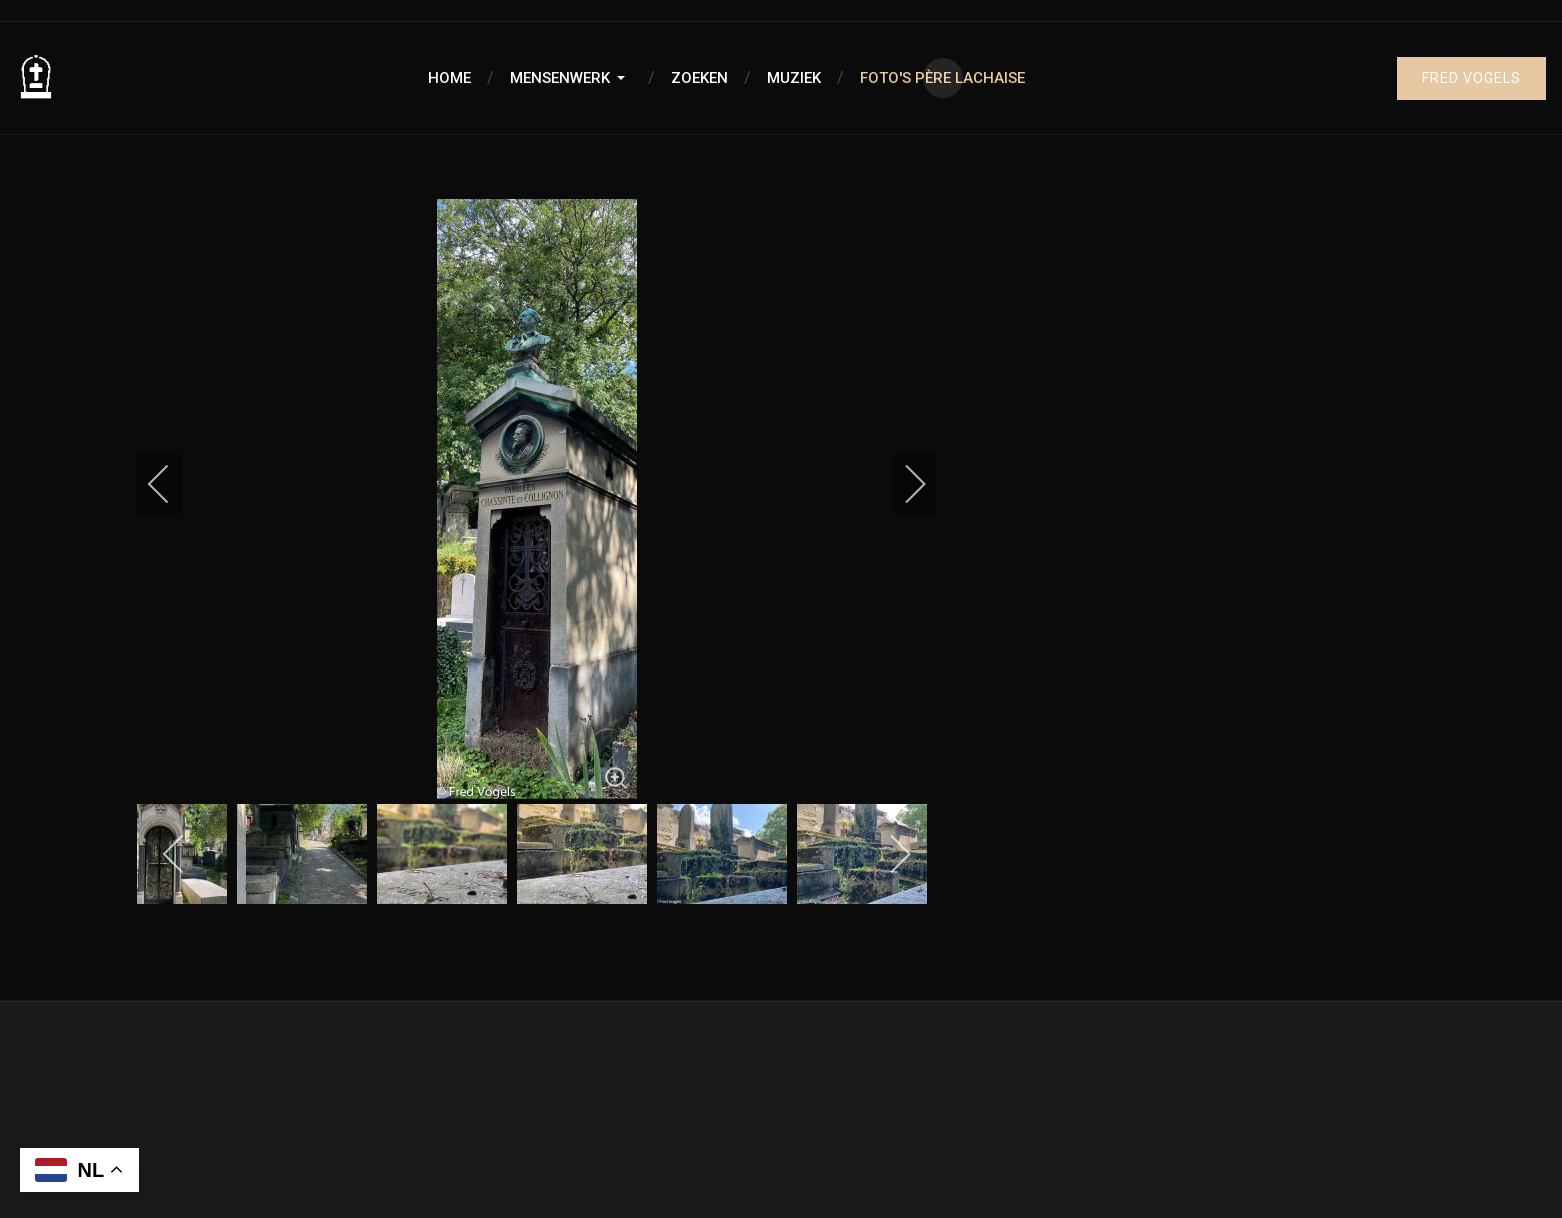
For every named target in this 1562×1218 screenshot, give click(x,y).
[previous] (172, 484)
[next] (902, 484)
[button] (571, 78)
